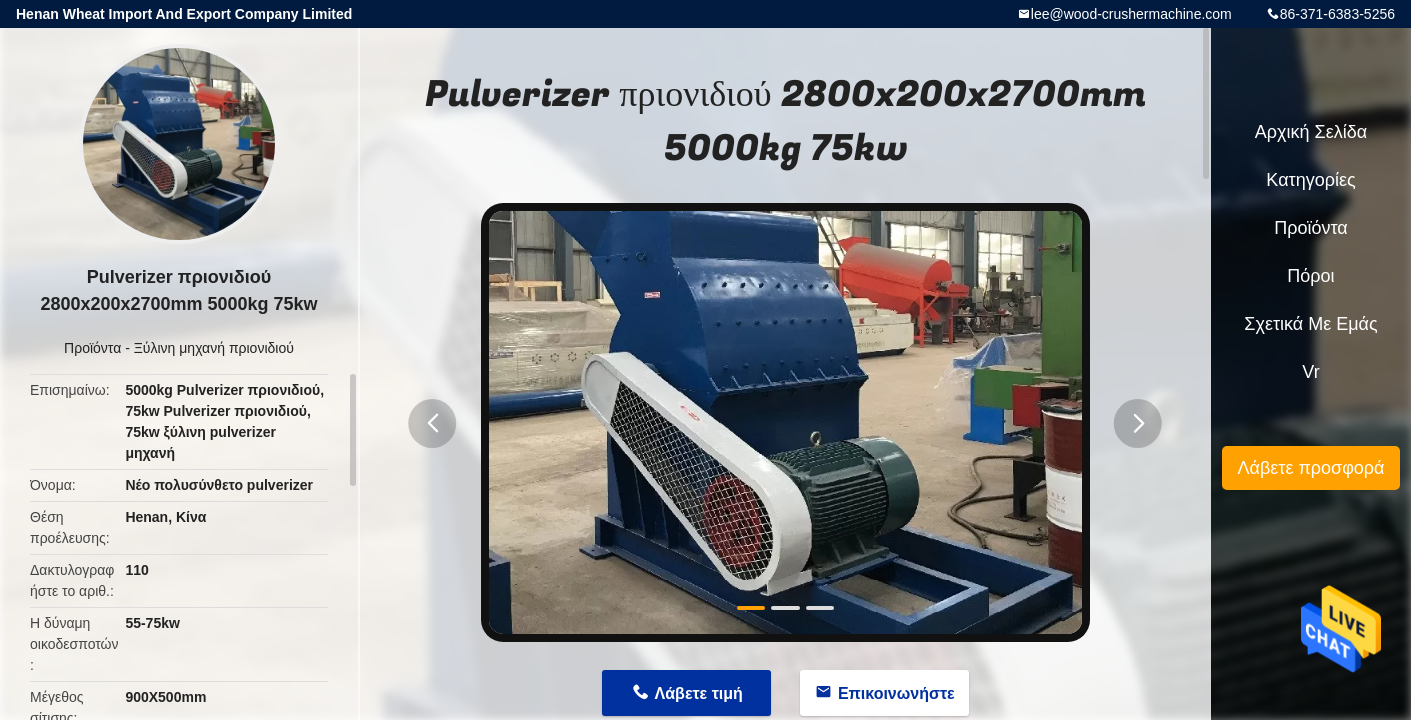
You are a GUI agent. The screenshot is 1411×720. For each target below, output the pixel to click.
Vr (1310, 372)
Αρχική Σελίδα (1311, 132)
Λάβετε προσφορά (1310, 468)
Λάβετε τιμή (699, 693)
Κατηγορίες (1310, 180)
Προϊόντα (92, 348)
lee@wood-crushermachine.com (1131, 14)
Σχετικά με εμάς (1310, 324)
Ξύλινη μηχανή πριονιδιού (214, 348)
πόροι (1310, 276)
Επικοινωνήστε (896, 693)
